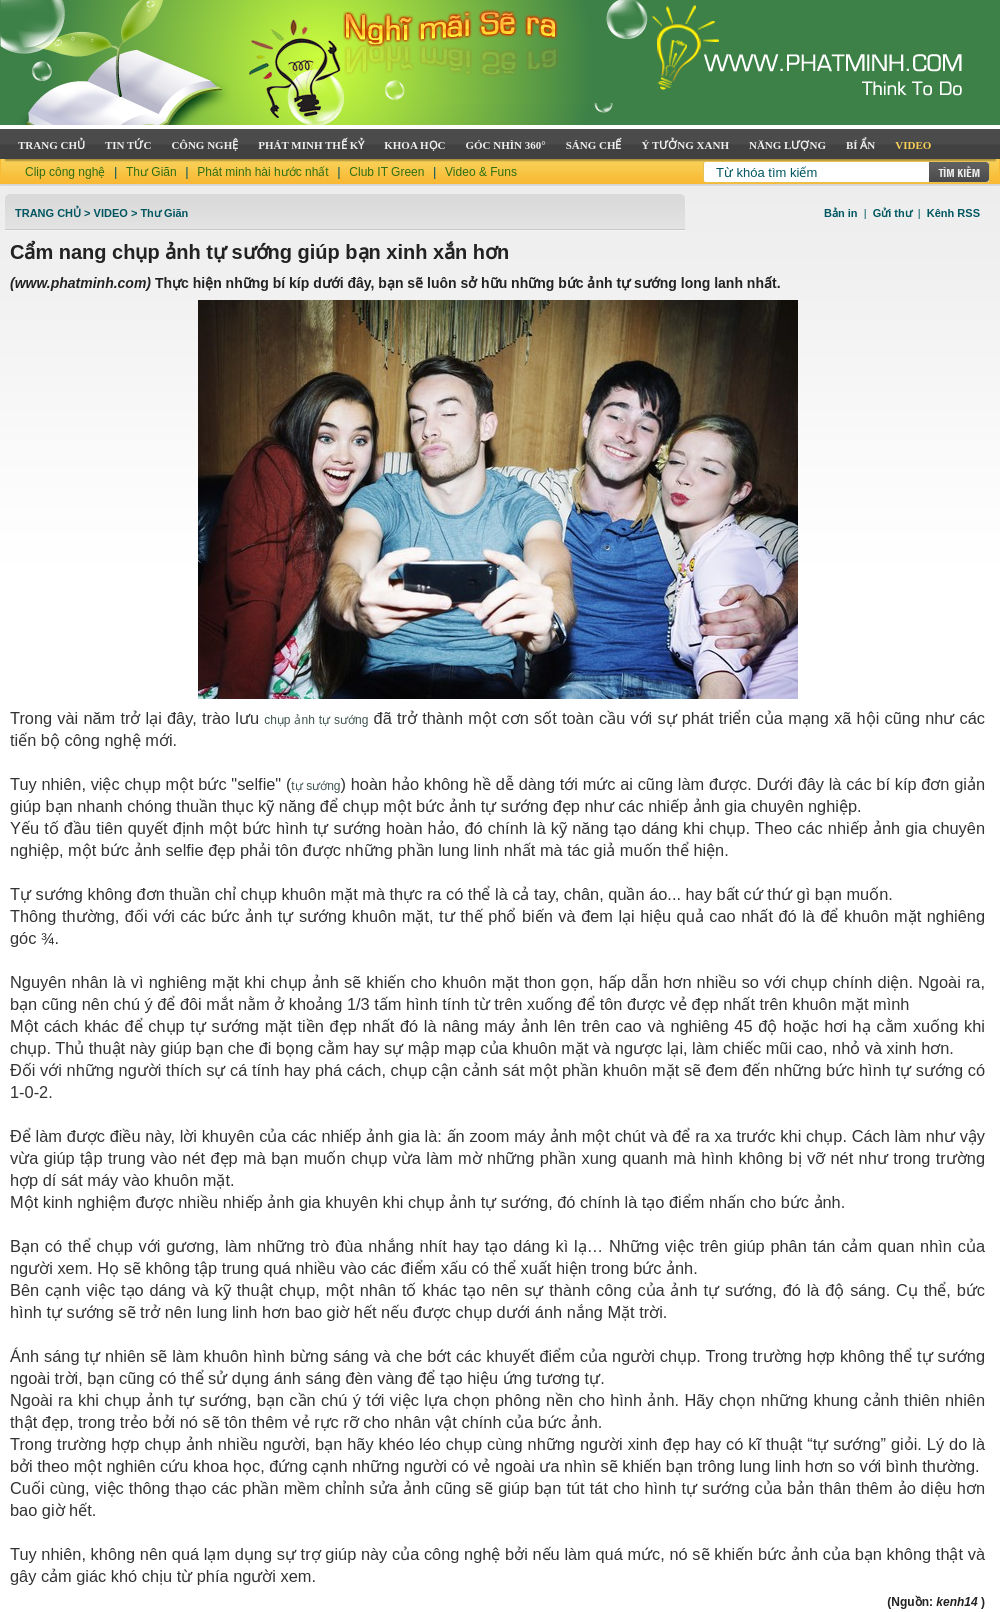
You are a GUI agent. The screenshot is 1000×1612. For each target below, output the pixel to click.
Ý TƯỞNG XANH (685, 145)
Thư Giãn (151, 172)
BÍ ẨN (860, 145)
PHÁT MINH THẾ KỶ (311, 145)
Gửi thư (892, 213)
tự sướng (315, 786)
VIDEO (913, 145)
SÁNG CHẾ (594, 145)
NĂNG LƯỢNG (787, 145)
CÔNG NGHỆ (204, 145)
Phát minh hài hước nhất (262, 172)
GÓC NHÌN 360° (506, 145)
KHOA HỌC (414, 145)
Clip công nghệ (65, 172)
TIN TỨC (128, 145)
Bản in (841, 213)
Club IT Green (386, 172)
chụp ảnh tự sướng (316, 720)
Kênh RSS (953, 213)
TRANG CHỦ (51, 145)
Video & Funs (481, 172)
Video (111, 213)
